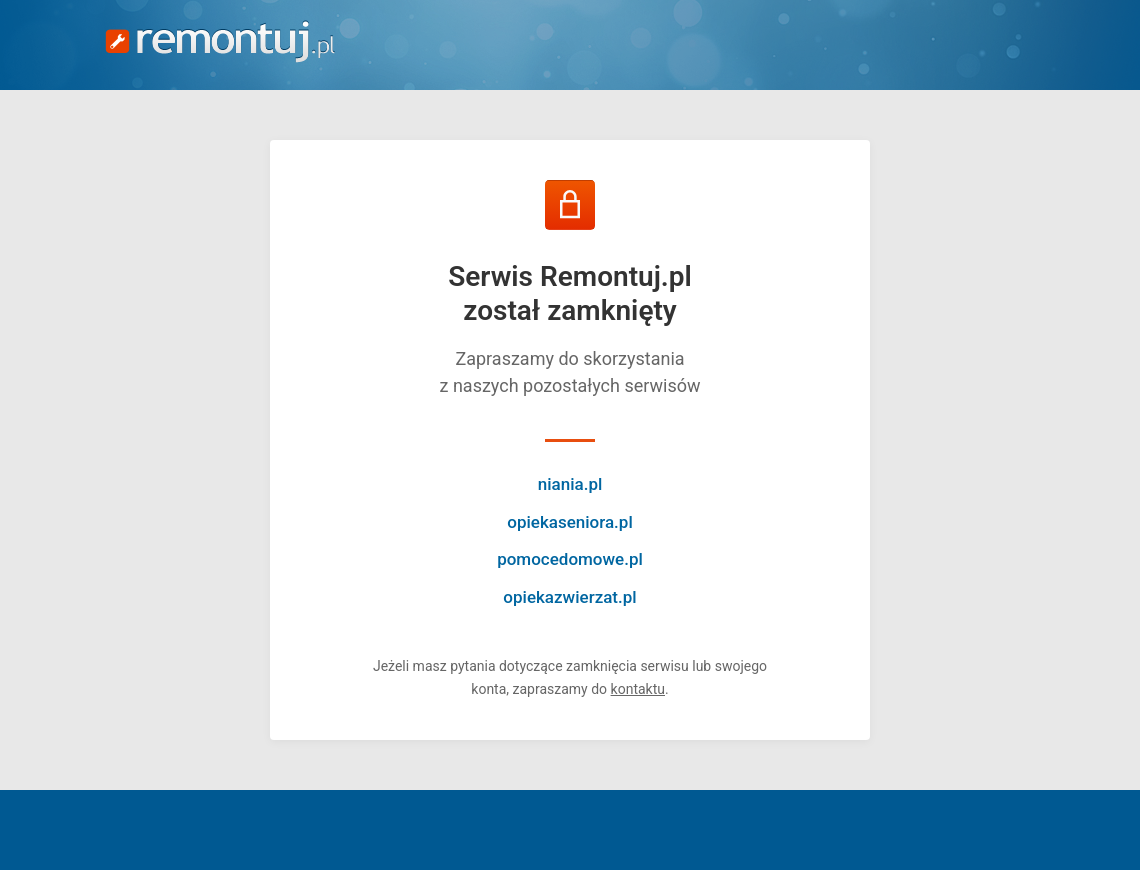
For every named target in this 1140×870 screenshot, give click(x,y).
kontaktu (638, 689)
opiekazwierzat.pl (569, 597)
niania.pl (570, 484)
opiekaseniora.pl (569, 522)
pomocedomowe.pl (570, 559)
